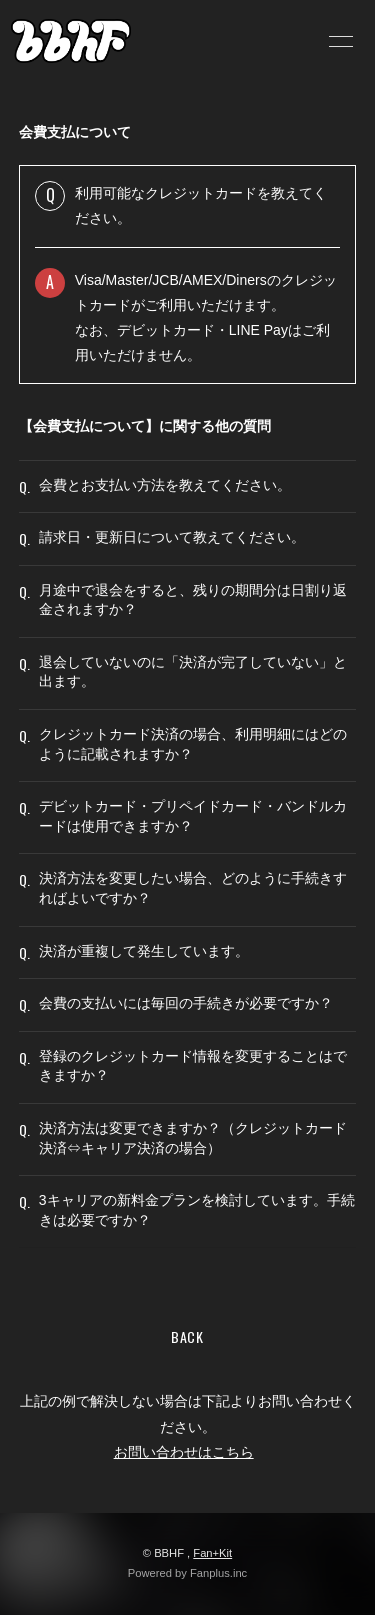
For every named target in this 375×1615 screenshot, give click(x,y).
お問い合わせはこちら (184, 1452)
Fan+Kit (212, 1553)
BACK (187, 1336)
